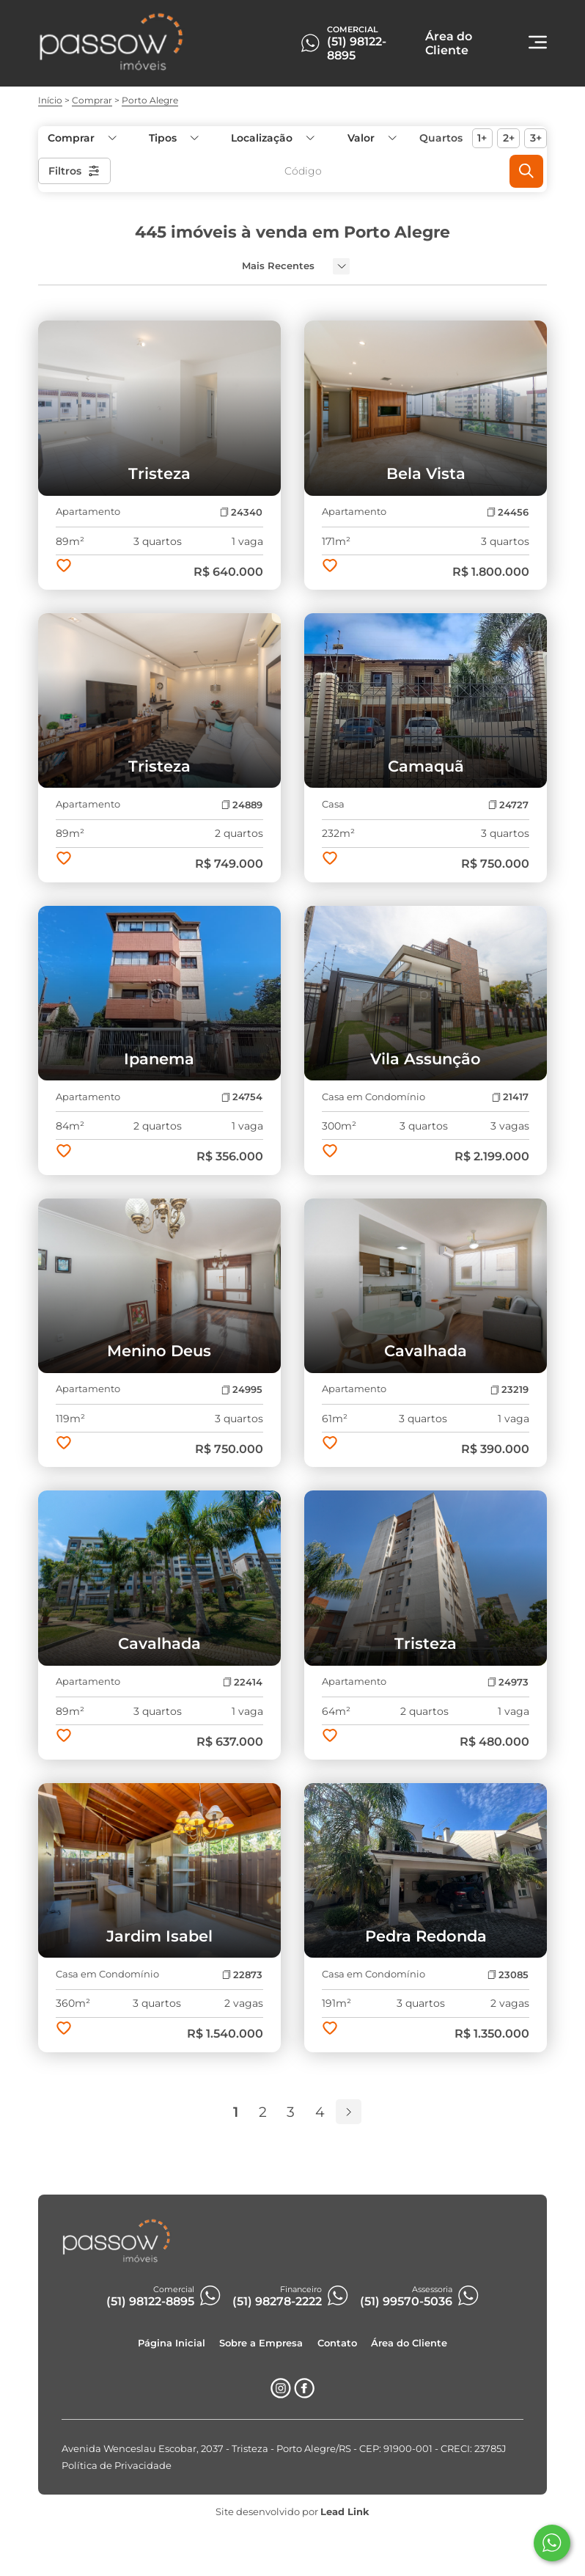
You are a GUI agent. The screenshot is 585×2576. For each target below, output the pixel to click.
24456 (508, 512)
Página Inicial (171, 2343)
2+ (509, 137)
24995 (241, 1389)
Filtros (74, 171)
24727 (508, 805)
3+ (536, 137)
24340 (241, 512)
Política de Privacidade (117, 2465)
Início (50, 100)
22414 (242, 1682)
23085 (508, 1974)
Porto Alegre (150, 100)
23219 (509, 1389)
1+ (482, 137)
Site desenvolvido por (292, 2511)
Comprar (92, 100)
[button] (371, 138)
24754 (241, 1096)
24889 (241, 805)
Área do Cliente (409, 2343)
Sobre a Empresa (261, 2343)
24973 (508, 1682)
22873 (242, 1974)
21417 (510, 1096)
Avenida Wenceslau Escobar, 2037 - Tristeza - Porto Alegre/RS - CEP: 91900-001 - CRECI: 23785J (284, 2448)
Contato (337, 2343)
